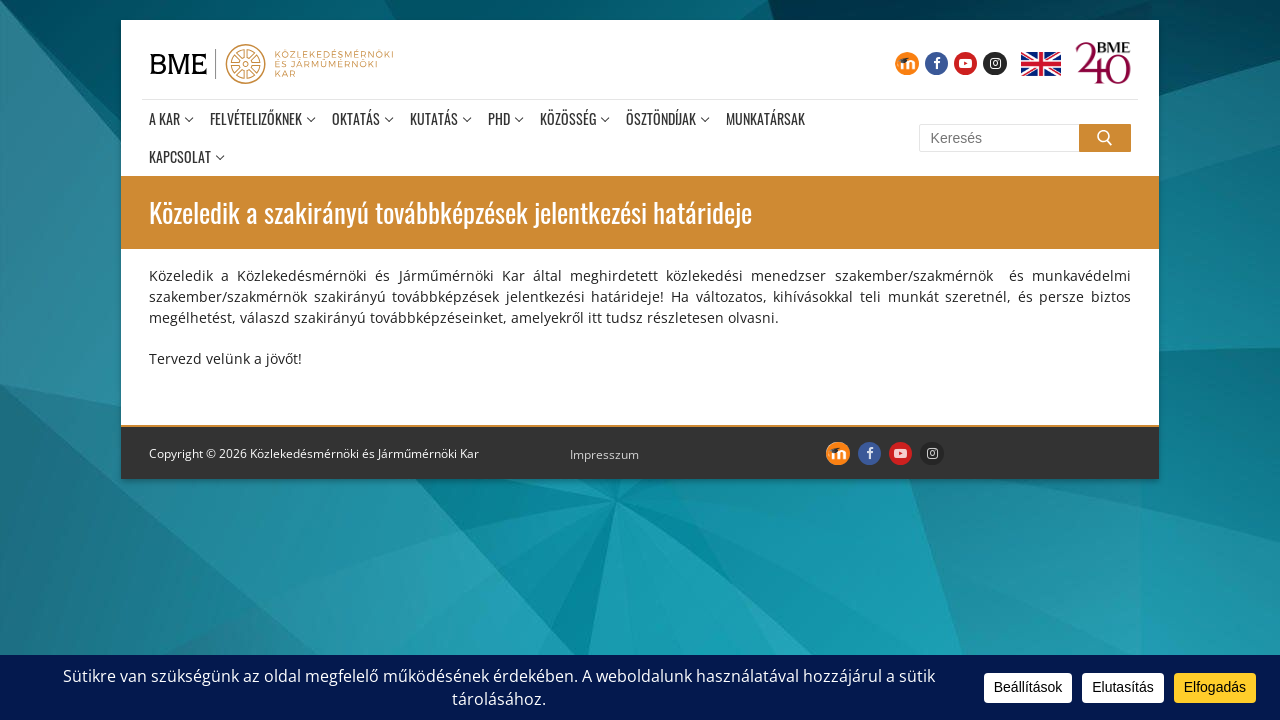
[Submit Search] (1105, 138)
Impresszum (604, 454)
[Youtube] (965, 63)
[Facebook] (936, 63)
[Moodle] (906, 63)
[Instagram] (994, 63)
